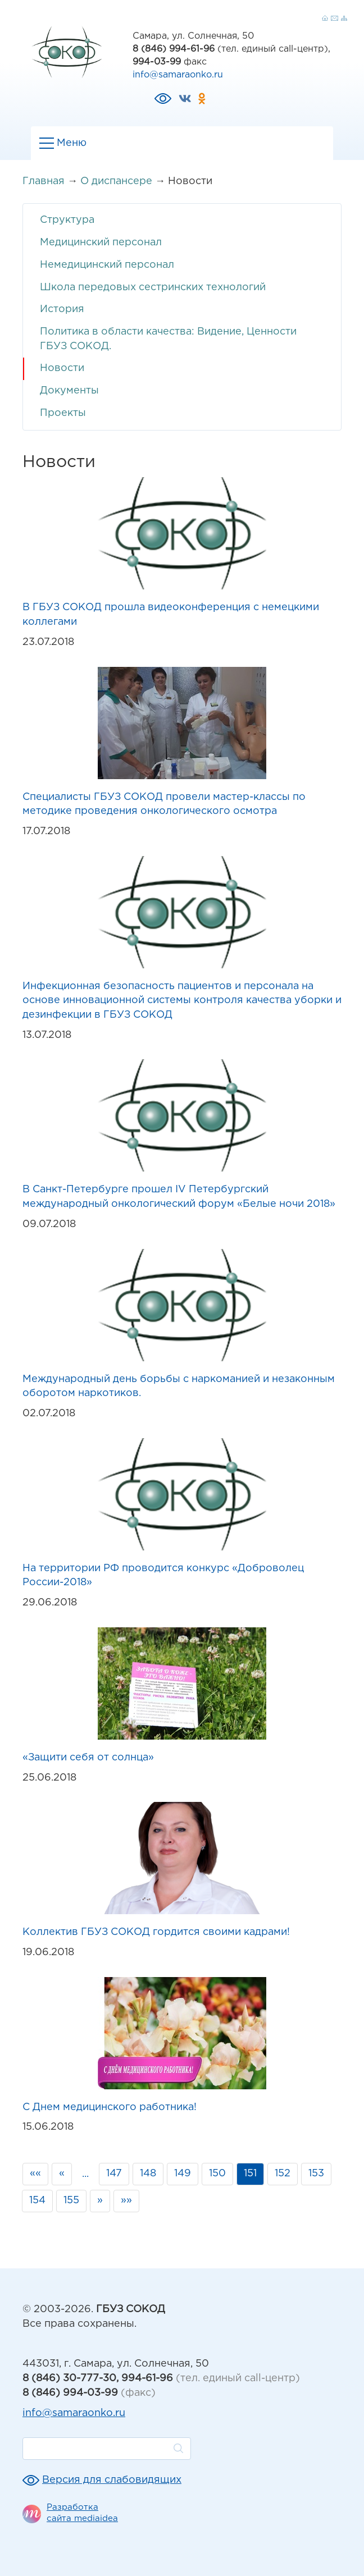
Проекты (63, 413)
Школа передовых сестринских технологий (153, 287)
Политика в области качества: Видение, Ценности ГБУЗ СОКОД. (168, 339)
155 (71, 2200)
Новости (62, 368)
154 (37, 2200)
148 (148, 2173)
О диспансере (116, 181)
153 (316, 2173)
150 (217, 2173)
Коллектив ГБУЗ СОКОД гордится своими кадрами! (156, 1932)
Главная (43, 181)
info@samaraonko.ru (178, 75)
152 (282, 2173)
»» (126, 2200)
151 (250, 2173)
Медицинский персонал (101, 242)
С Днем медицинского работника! (109, 2107)
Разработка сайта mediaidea (82, 2513)
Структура (67, 220)
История (62, 309)
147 (114, 2173)
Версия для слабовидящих (111, 2480)
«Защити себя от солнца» (88, 1757)
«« (35, 2173)
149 (182, 2173)
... (85, 2174)
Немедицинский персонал (107, 264)
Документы (69, 390)
